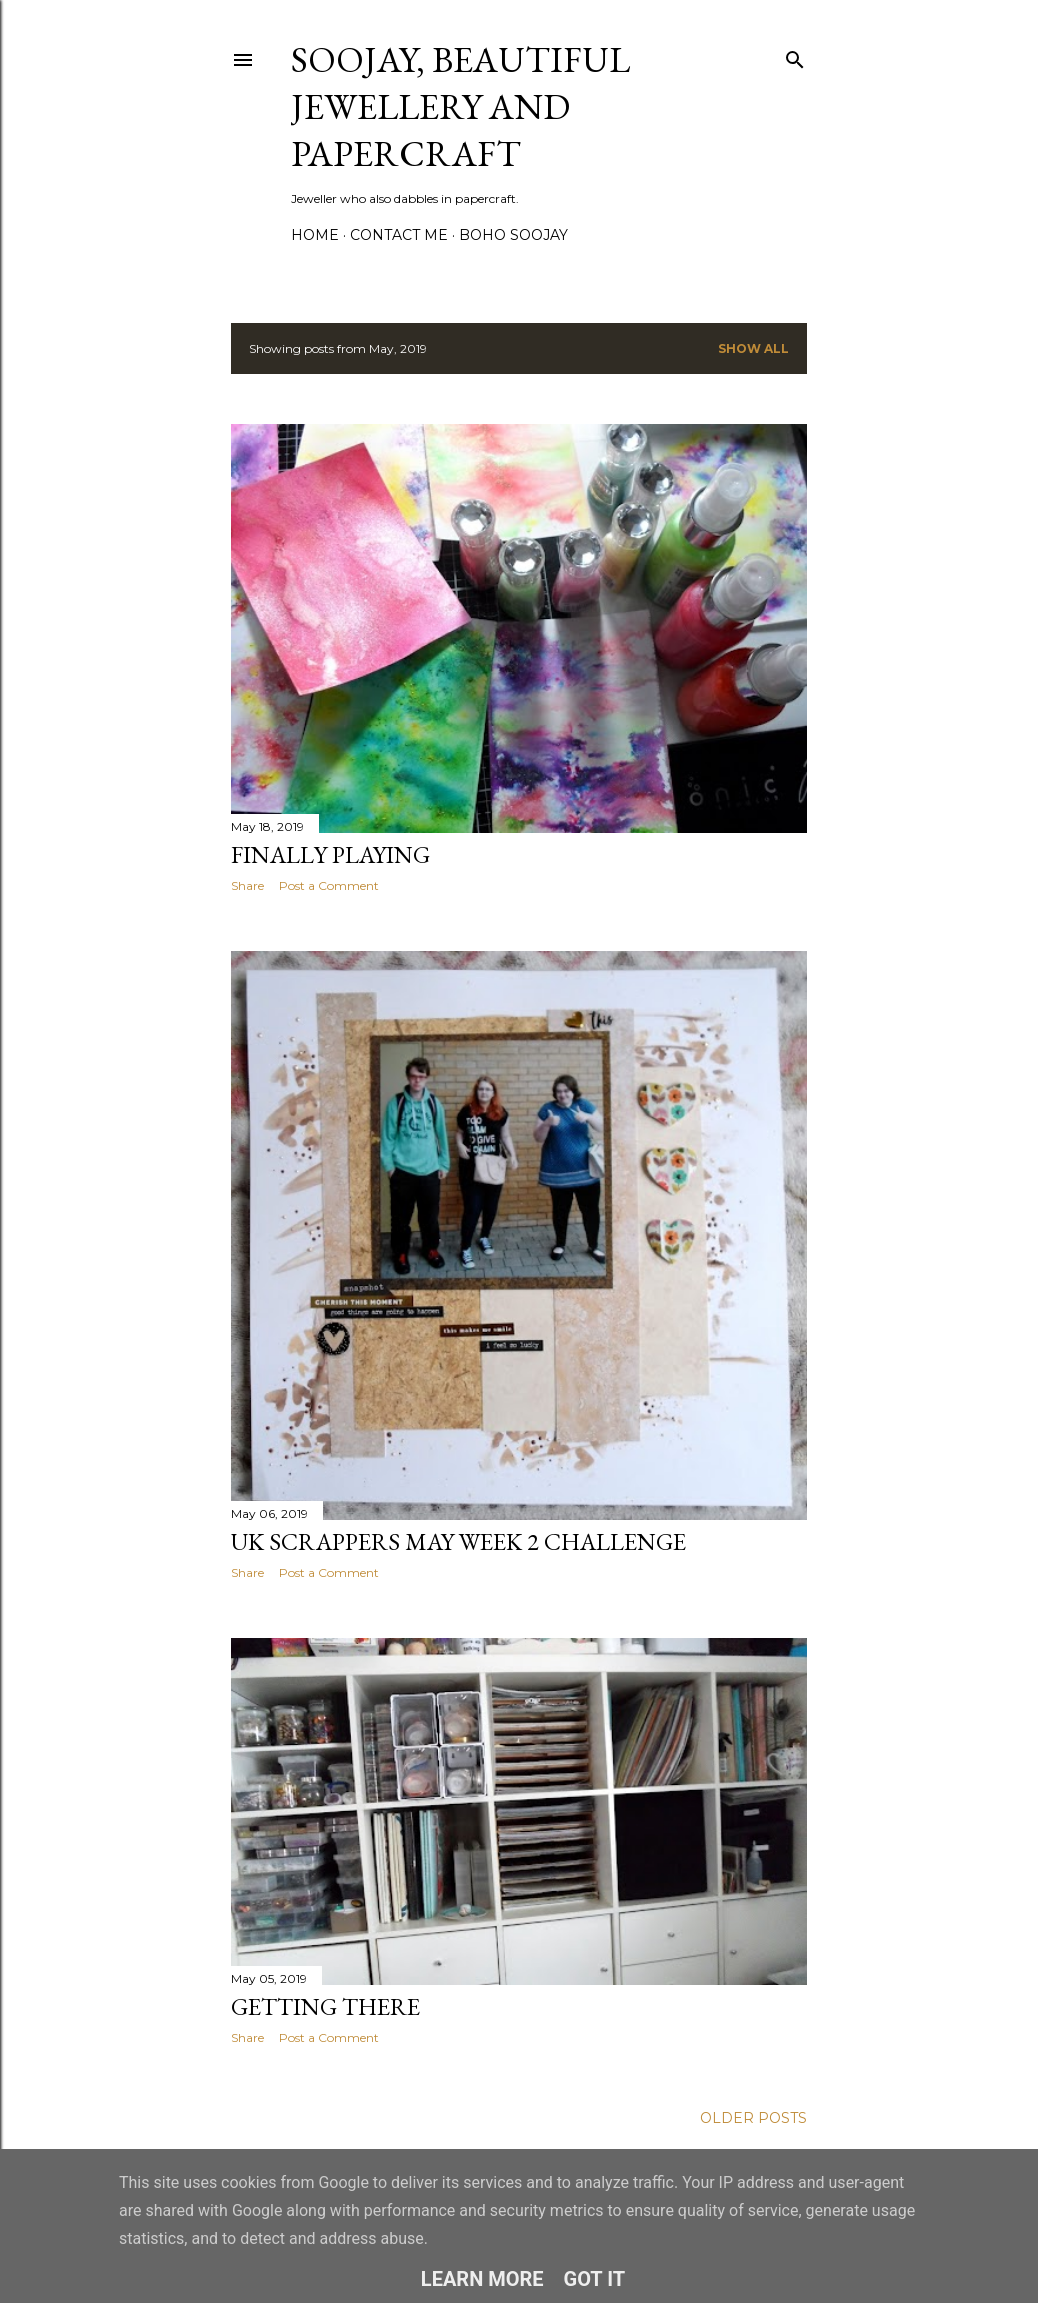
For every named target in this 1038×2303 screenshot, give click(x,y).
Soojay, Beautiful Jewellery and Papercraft (460, 106)
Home (315, 235)
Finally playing (330, 854)
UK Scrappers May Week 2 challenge (458, 1541)
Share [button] (247, 885)
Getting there (325, 2006)
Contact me (399, 235)
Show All (753, 348)
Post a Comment (329, 885)
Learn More (482, 2279)
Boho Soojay (513, 235)
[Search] (795, 55)
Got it (595, 2279)
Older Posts (753, 2118)
